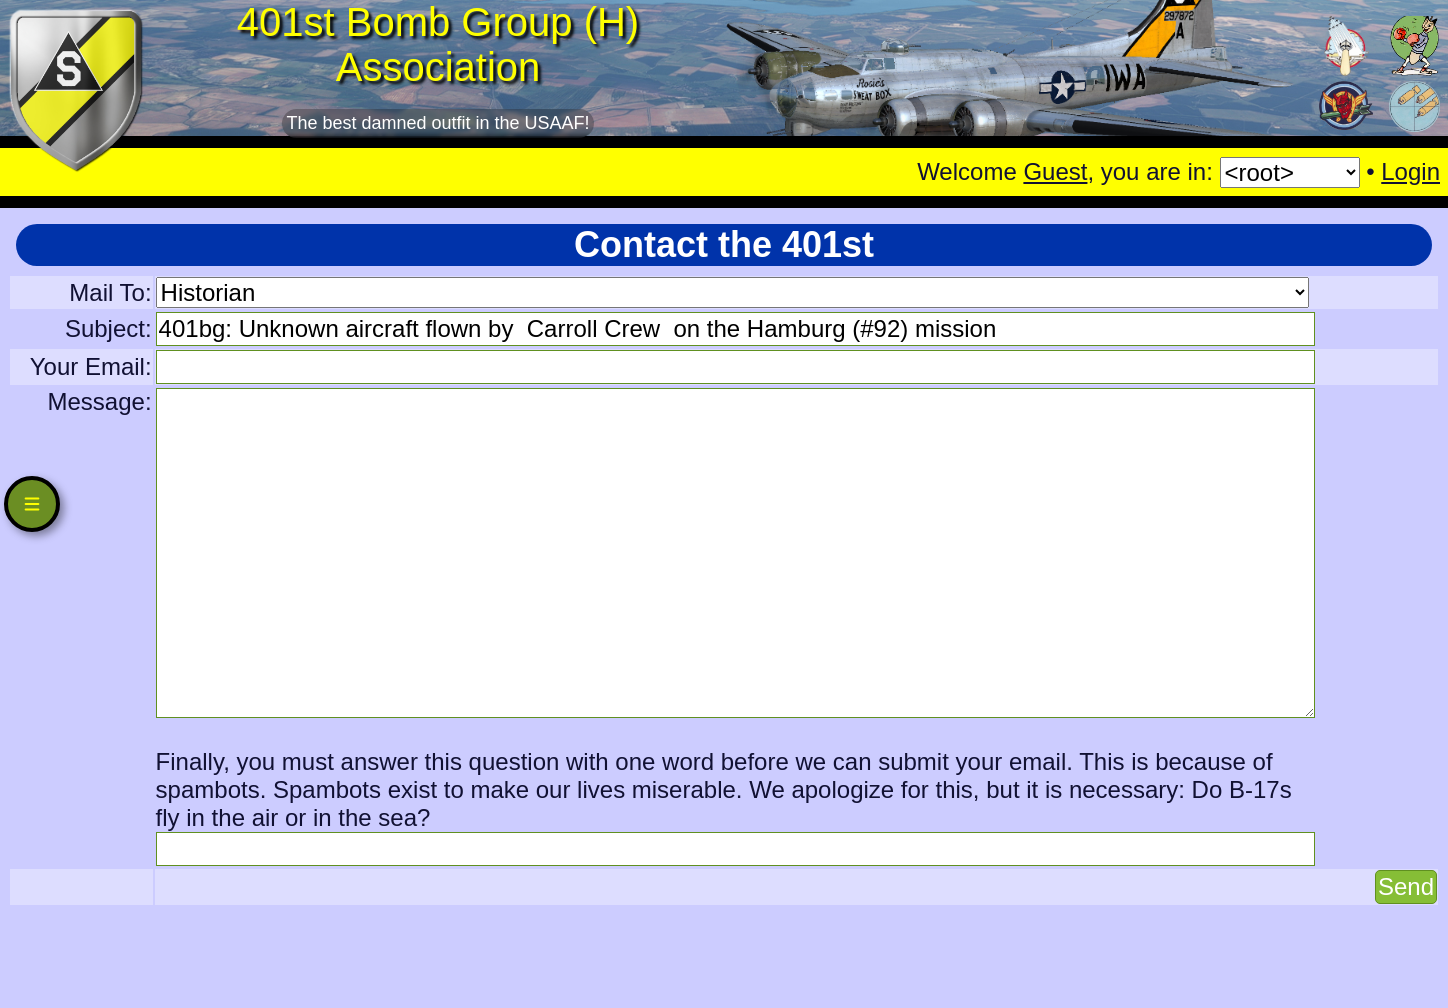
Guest (1055, 171)
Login (1410, 171)
